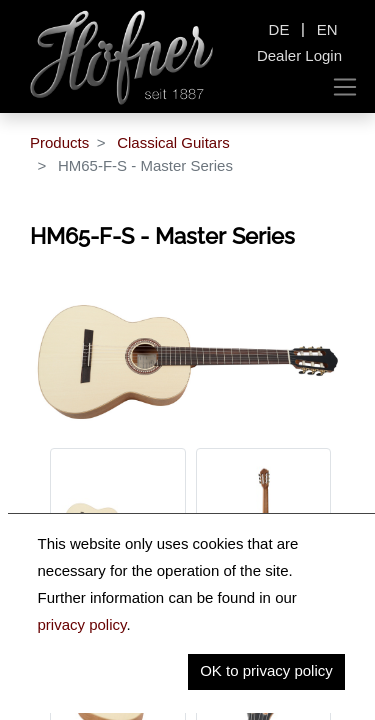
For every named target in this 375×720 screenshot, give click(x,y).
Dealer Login (299, 55)
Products (59, 142)
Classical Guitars (173, 142)
